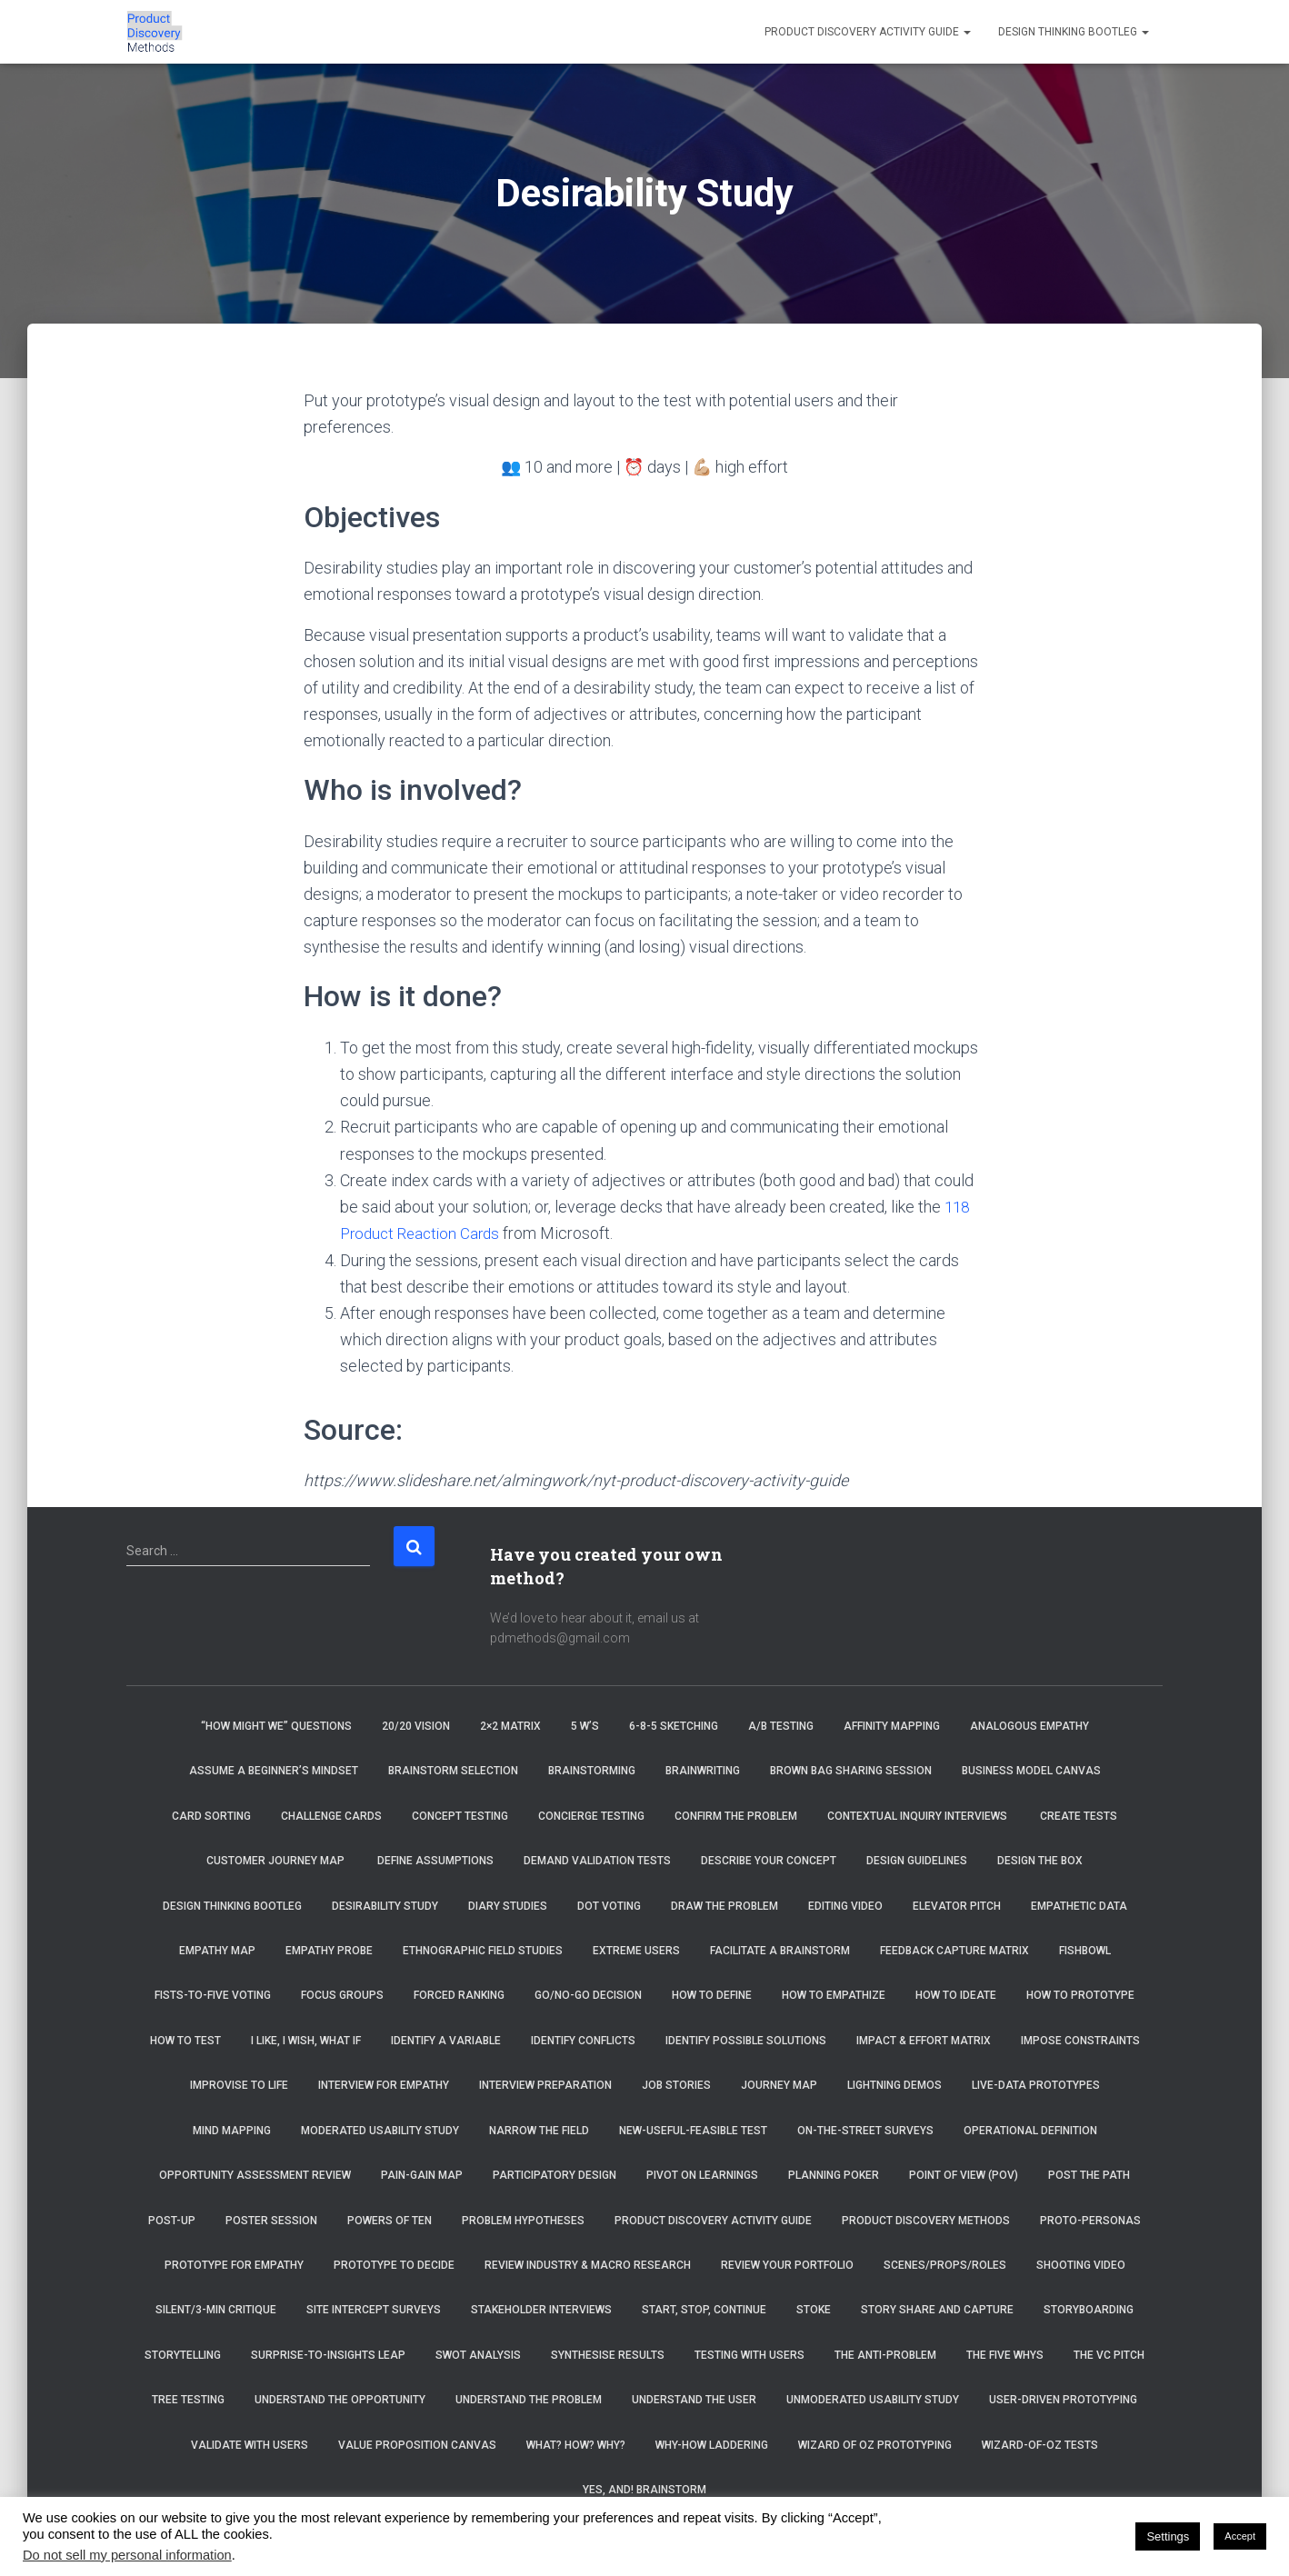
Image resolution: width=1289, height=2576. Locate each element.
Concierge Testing (591, 1815)
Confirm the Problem (735, 1815)
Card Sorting (211, 1815)
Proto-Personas (1090, 2219)
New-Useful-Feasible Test (693, 2129)
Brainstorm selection (453, 1769)
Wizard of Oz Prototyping (875, 2444)
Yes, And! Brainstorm (644, 2488)
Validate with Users (249, 2444)
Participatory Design (554, 2174)
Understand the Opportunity (340, 2398)
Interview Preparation (545, 2084)
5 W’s (585, 1725)
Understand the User (694, 2398)
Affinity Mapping (892, 1725)
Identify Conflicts (583, 2039)
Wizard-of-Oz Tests (1040, 2444)
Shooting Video (1080, 2264)
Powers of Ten (389, 2219)
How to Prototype (1080, 1995)
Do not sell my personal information (127, 2555)
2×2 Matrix (510, 1725)
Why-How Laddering (711, 2444)
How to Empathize (833, 1995)
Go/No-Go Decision (588, 1995)
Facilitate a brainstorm (780, 1949)
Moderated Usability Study (380, 2129)
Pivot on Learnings (702, 2174)
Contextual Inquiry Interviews (918, 1815)
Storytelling (183, 2354)
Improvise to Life (239, 2084)
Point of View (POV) (963, 2174)
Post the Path (1089, 2174)
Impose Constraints (1080, 2039)
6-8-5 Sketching (673, 1725)
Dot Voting (609, 1905)
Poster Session (271, 2219)
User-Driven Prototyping (1063, 2398)
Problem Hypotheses (523, 2219)
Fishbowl (1085, 1949)
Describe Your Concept (768, 1859)
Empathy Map (217, 1949)
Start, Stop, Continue (704, 2308)
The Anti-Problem (885, 2354)
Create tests (1078, 1815)
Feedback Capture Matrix (954, 1949)
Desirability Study (385, 1905)
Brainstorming (591, 1769)
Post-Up (171, 2219)
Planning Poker (833, 2174)
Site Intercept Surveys (373, 2308)
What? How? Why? (575, 2444)
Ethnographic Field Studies (483, 1949)
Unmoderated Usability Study (872, 2398)
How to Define (712, 1995)
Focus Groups (342, 1995)
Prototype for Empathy (234, 2264)
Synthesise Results (607, 2354)
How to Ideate (955, 1995)
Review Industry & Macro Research (588, 2264)
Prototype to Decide (394, 2264)
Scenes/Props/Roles (945, 2264)
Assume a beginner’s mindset (273, 1769)
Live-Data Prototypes (1036, 2084)
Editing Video (845, 1905)
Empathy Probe (329, 1949)
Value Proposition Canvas (417, 2444)
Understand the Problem (528, 2398)
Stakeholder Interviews (541, 2308)
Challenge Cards (331, 1815)
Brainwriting (702, 1769)
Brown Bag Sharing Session (851, 1769)
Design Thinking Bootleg (1073, 31)
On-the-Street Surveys (865, 2129)
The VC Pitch (1109, 2354)
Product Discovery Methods (926, 2219)
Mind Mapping (232, 2129)
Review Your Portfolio (787, 2264)
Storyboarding (1089, 2308)
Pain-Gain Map (422, 2174)
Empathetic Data (1079, 1905)
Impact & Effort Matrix (923, 2039)
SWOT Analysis (478, 2354)
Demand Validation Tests (597, 1859)
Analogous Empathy (1029, 1725)
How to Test (185, 2039)
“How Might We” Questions (276, 1725)
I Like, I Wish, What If (306, 2039)
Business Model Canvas (1031, 1769)
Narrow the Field (539, 2129)
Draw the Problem (724, 1905)
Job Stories (676, 2084)
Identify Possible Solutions (745, 2039)
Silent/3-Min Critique (215, 2308)
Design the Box (1040, 1859)
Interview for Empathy (383, 2084)
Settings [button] (1167, 2536)
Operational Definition (1030, 2129)
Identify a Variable (446, 2039)
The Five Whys (1005, 2354)
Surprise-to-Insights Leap (328, 2354)
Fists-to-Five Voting (213, 1995)
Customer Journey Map (276, 1859)
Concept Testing (460, 1815)
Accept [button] (1239, 2536)
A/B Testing (781, 1725)
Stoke (813, 2308)
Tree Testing (188, 2398)
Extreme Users (636, 1949)
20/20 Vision (416, 1725)
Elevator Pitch (957, 1905)
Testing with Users (749, 2354)
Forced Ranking (459, 1995)
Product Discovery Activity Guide (867, 31)
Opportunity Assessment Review (255, 2174)
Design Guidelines (916, 1859)
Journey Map (779, 2084)
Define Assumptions (435, 1859)
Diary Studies (507, 1905)
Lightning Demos (894, 2084)
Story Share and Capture (937, 2308)
